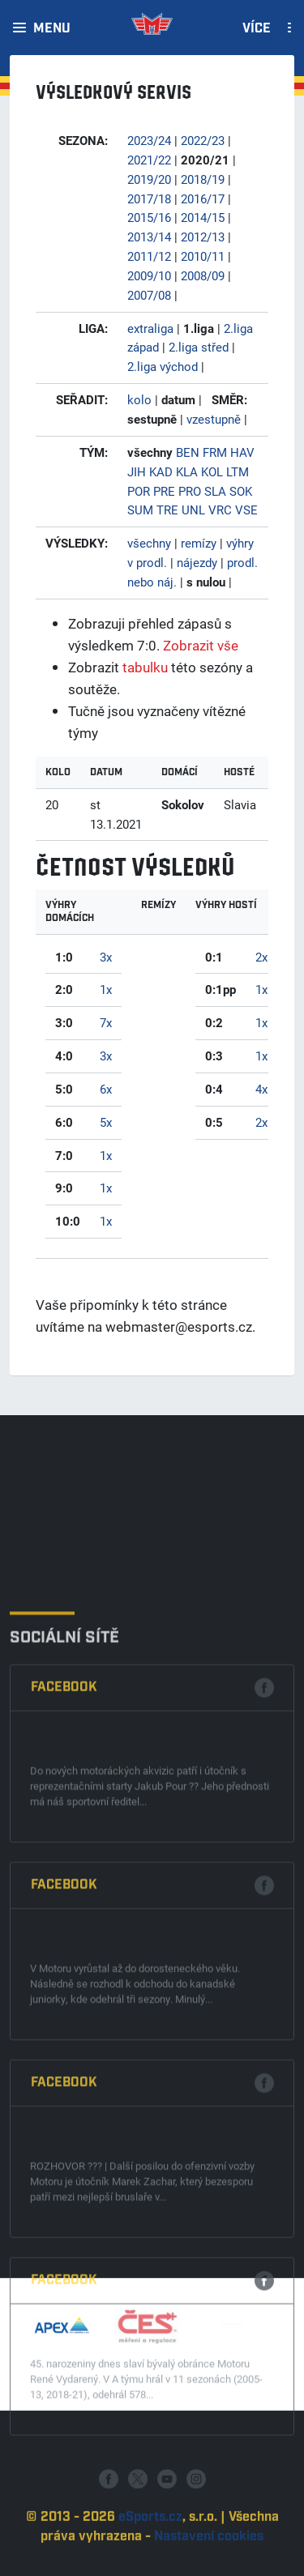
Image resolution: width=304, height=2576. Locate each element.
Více (256, 29)
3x (106, 957)
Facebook (64, 1929)
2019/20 (149, 179)
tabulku (145, 667)
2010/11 (203, 256)
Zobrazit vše (200, 645)
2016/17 (203, 198)
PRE (164, 491)
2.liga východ (162, 366)
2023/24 (149, 140)
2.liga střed (199, 347)
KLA (187, 471)
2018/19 (203, 179)
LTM (237, 471)
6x (106, 1089)
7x (106, 1022)
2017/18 (149, 198)
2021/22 (149, 159)
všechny (149, 543)
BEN (187, 452)
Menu (52, 29)
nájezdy (197, 562)
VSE (246, 509)
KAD (161, 471)
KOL (212, 471)
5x (106, 1122)
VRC (220, 509)
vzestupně (213, 419)
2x (261, 957)
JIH (136, 471)
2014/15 (203, 217)
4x (261, 1089)
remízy (198, 543)
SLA (215, 491)
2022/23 (203, 140)
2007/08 (149, 295)
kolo (139, 399)
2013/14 (149, 236)
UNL (193, 509)
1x (106, 989)
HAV (242, 452)
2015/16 (149, 217)
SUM (140, 509)
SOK (240, 491)
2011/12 (149, 256)
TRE (167, 509)
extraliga (150, 328)
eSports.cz (150, 2557)
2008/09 (203, 275)
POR (138, 491)
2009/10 (149, 275)
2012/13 (203, 236)
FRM (215, 452)
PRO (189, 491)
